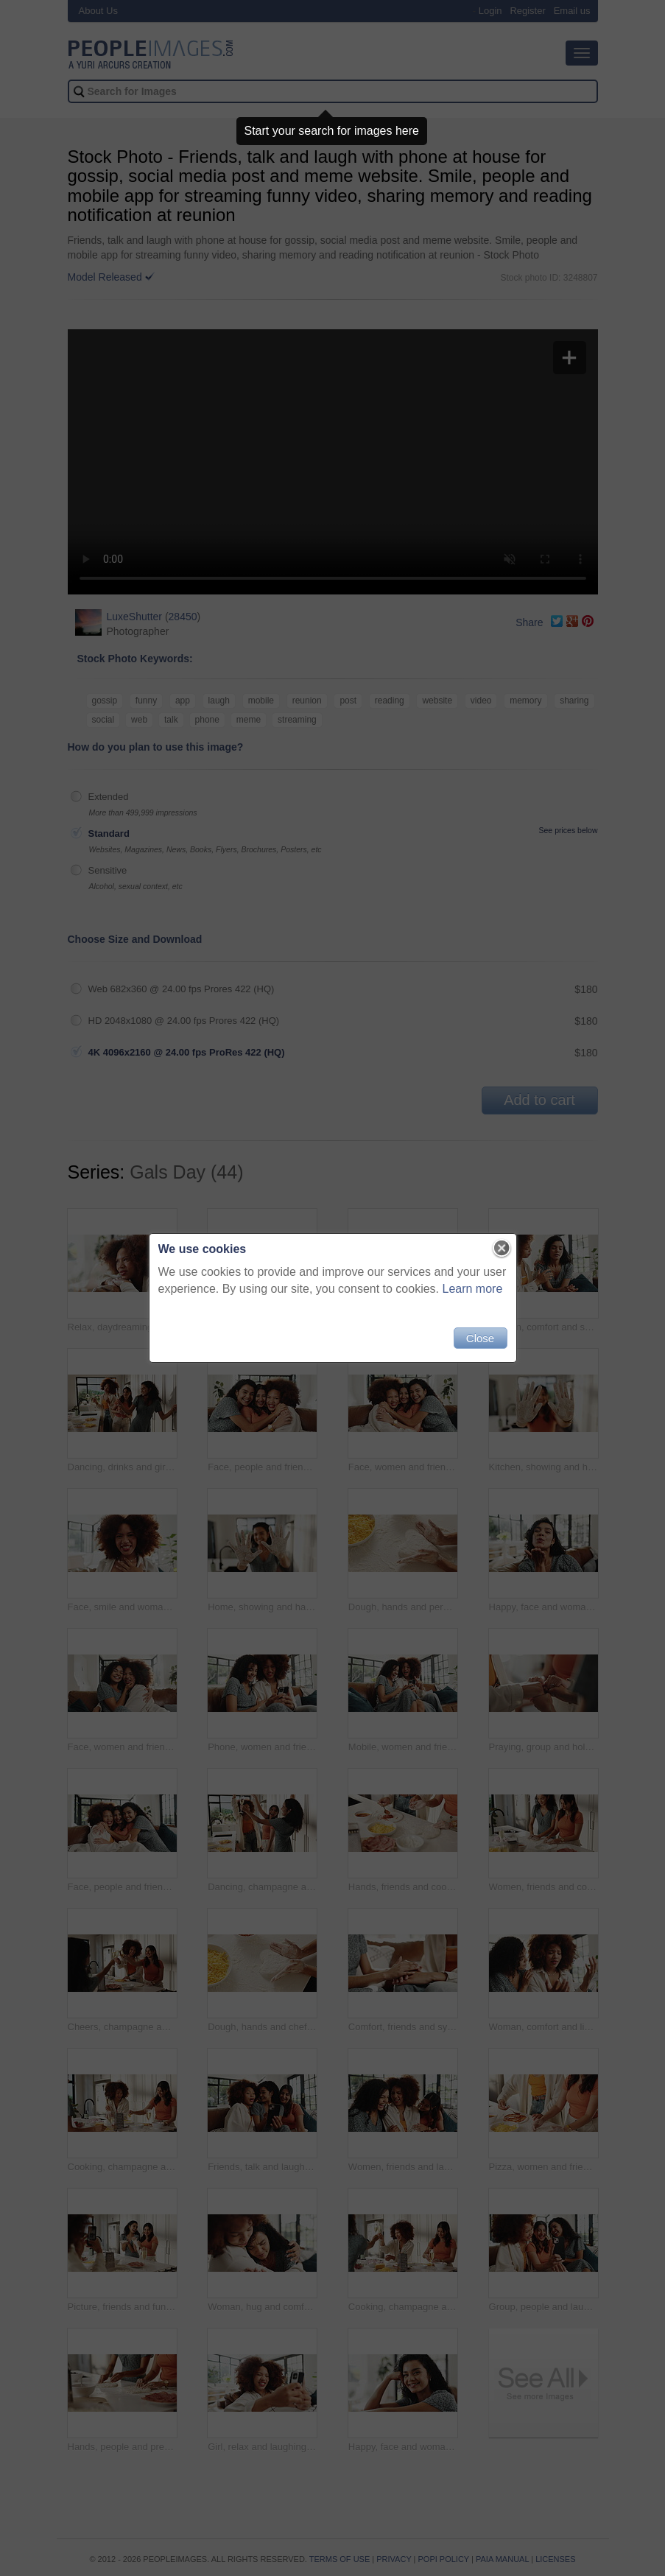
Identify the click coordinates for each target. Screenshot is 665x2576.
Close (480, 1338)
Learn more (473, 1288)
